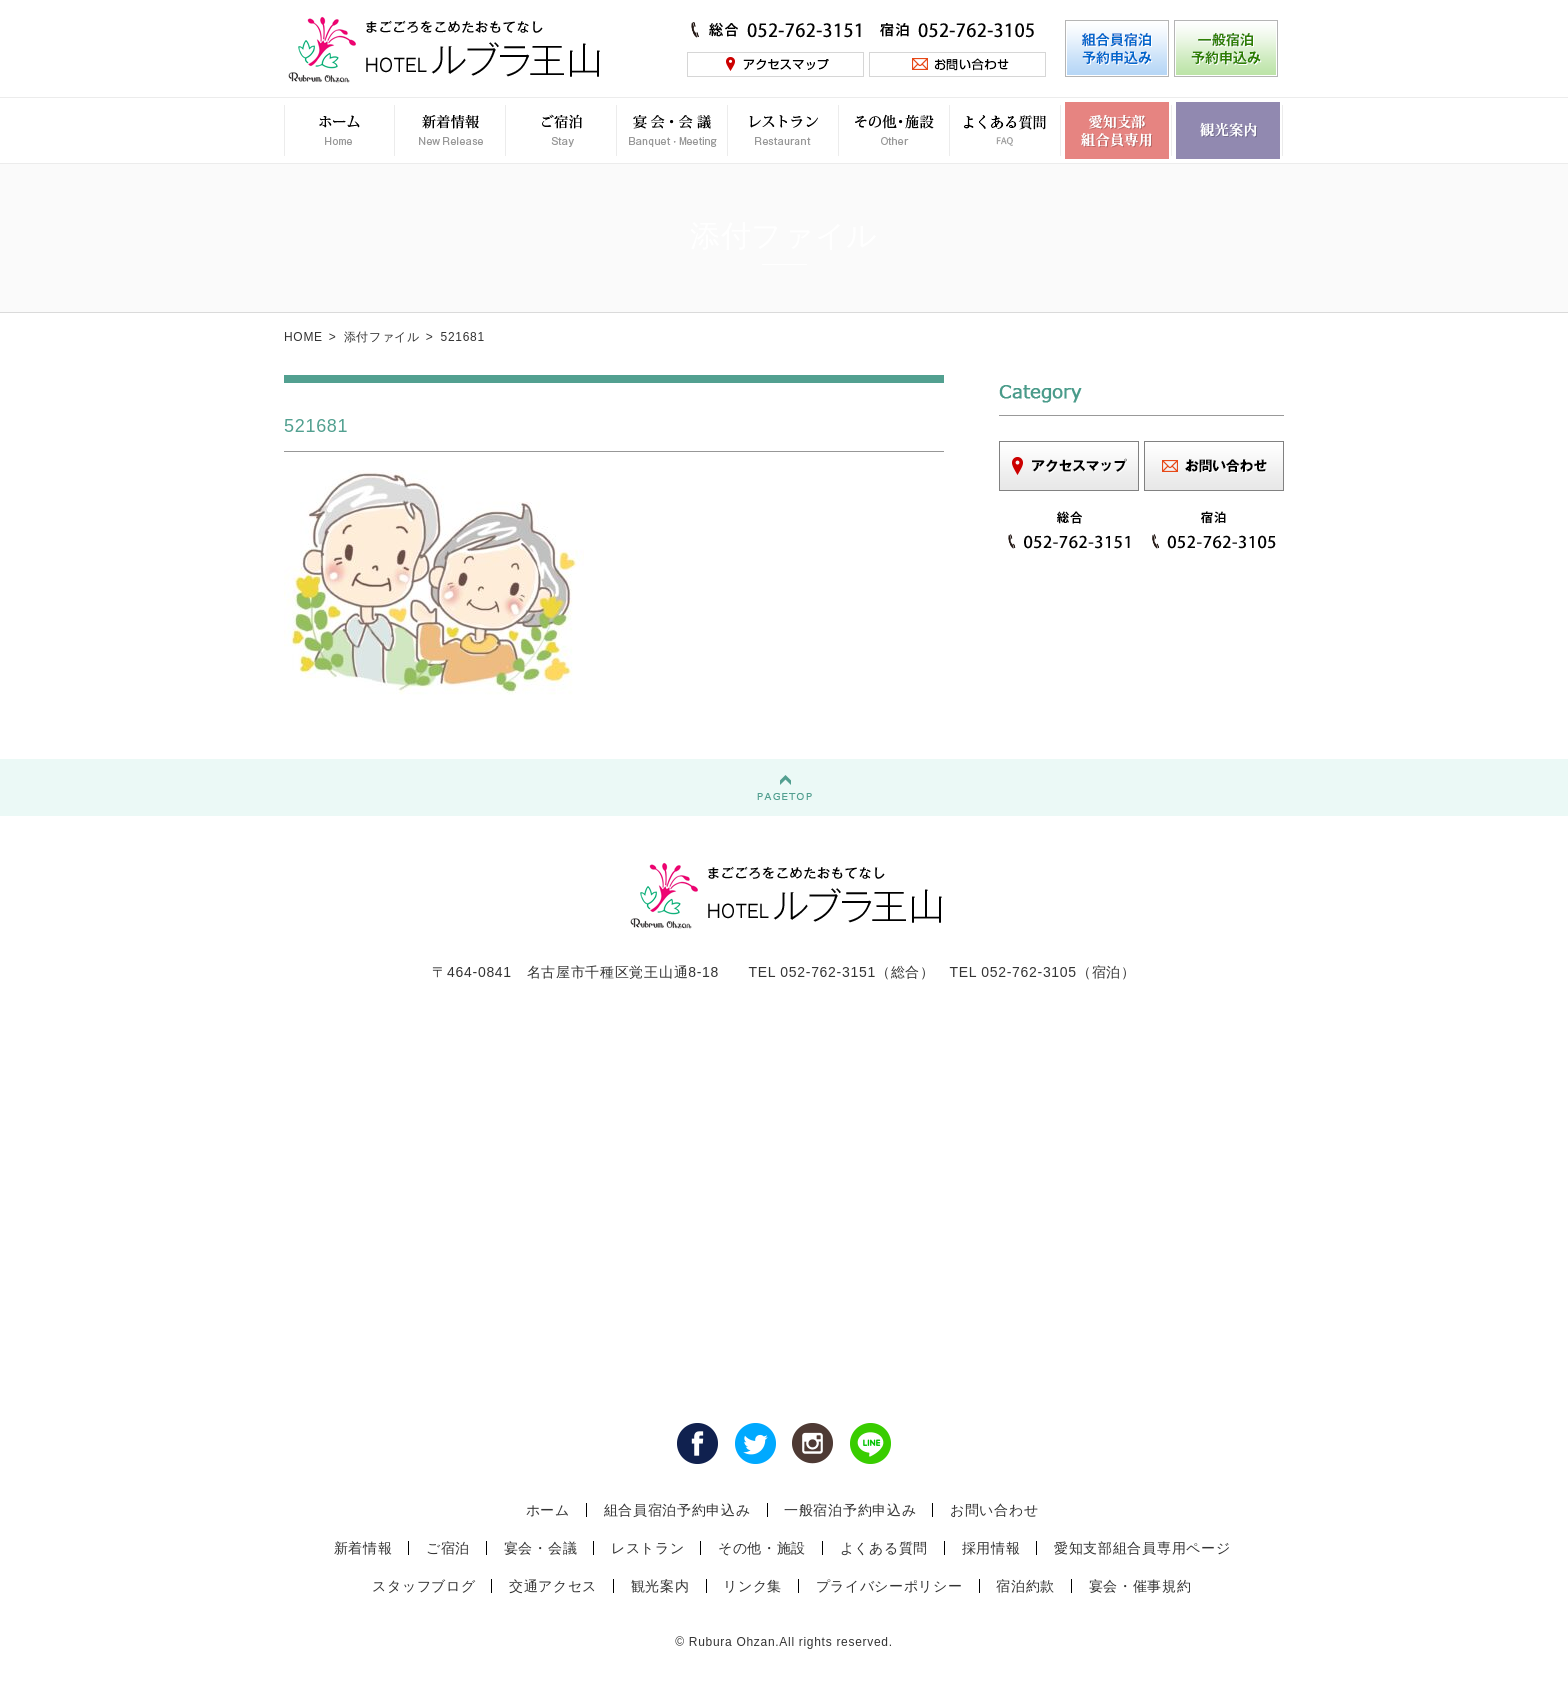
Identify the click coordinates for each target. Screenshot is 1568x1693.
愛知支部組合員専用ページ (1142, 1548)
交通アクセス (553, 1586)
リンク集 (752, 1586)
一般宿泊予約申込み (850, 1510)
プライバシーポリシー (889, 1586)
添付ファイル (382, 337)
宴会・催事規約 (1140, 1586)
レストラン (648, 1548)
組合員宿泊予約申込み (677, 1510)
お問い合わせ (994, 1510)
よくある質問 (884, 1548)
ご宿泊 (448, 1548)
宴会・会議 (541, 1548)
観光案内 (660, 1586)
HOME (303, 337)
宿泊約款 (1025, 1586)
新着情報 (363, 1548)
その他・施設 (762, 1548)
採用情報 (991, 1548)
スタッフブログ (423, 1586)
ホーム (548, 1510)
